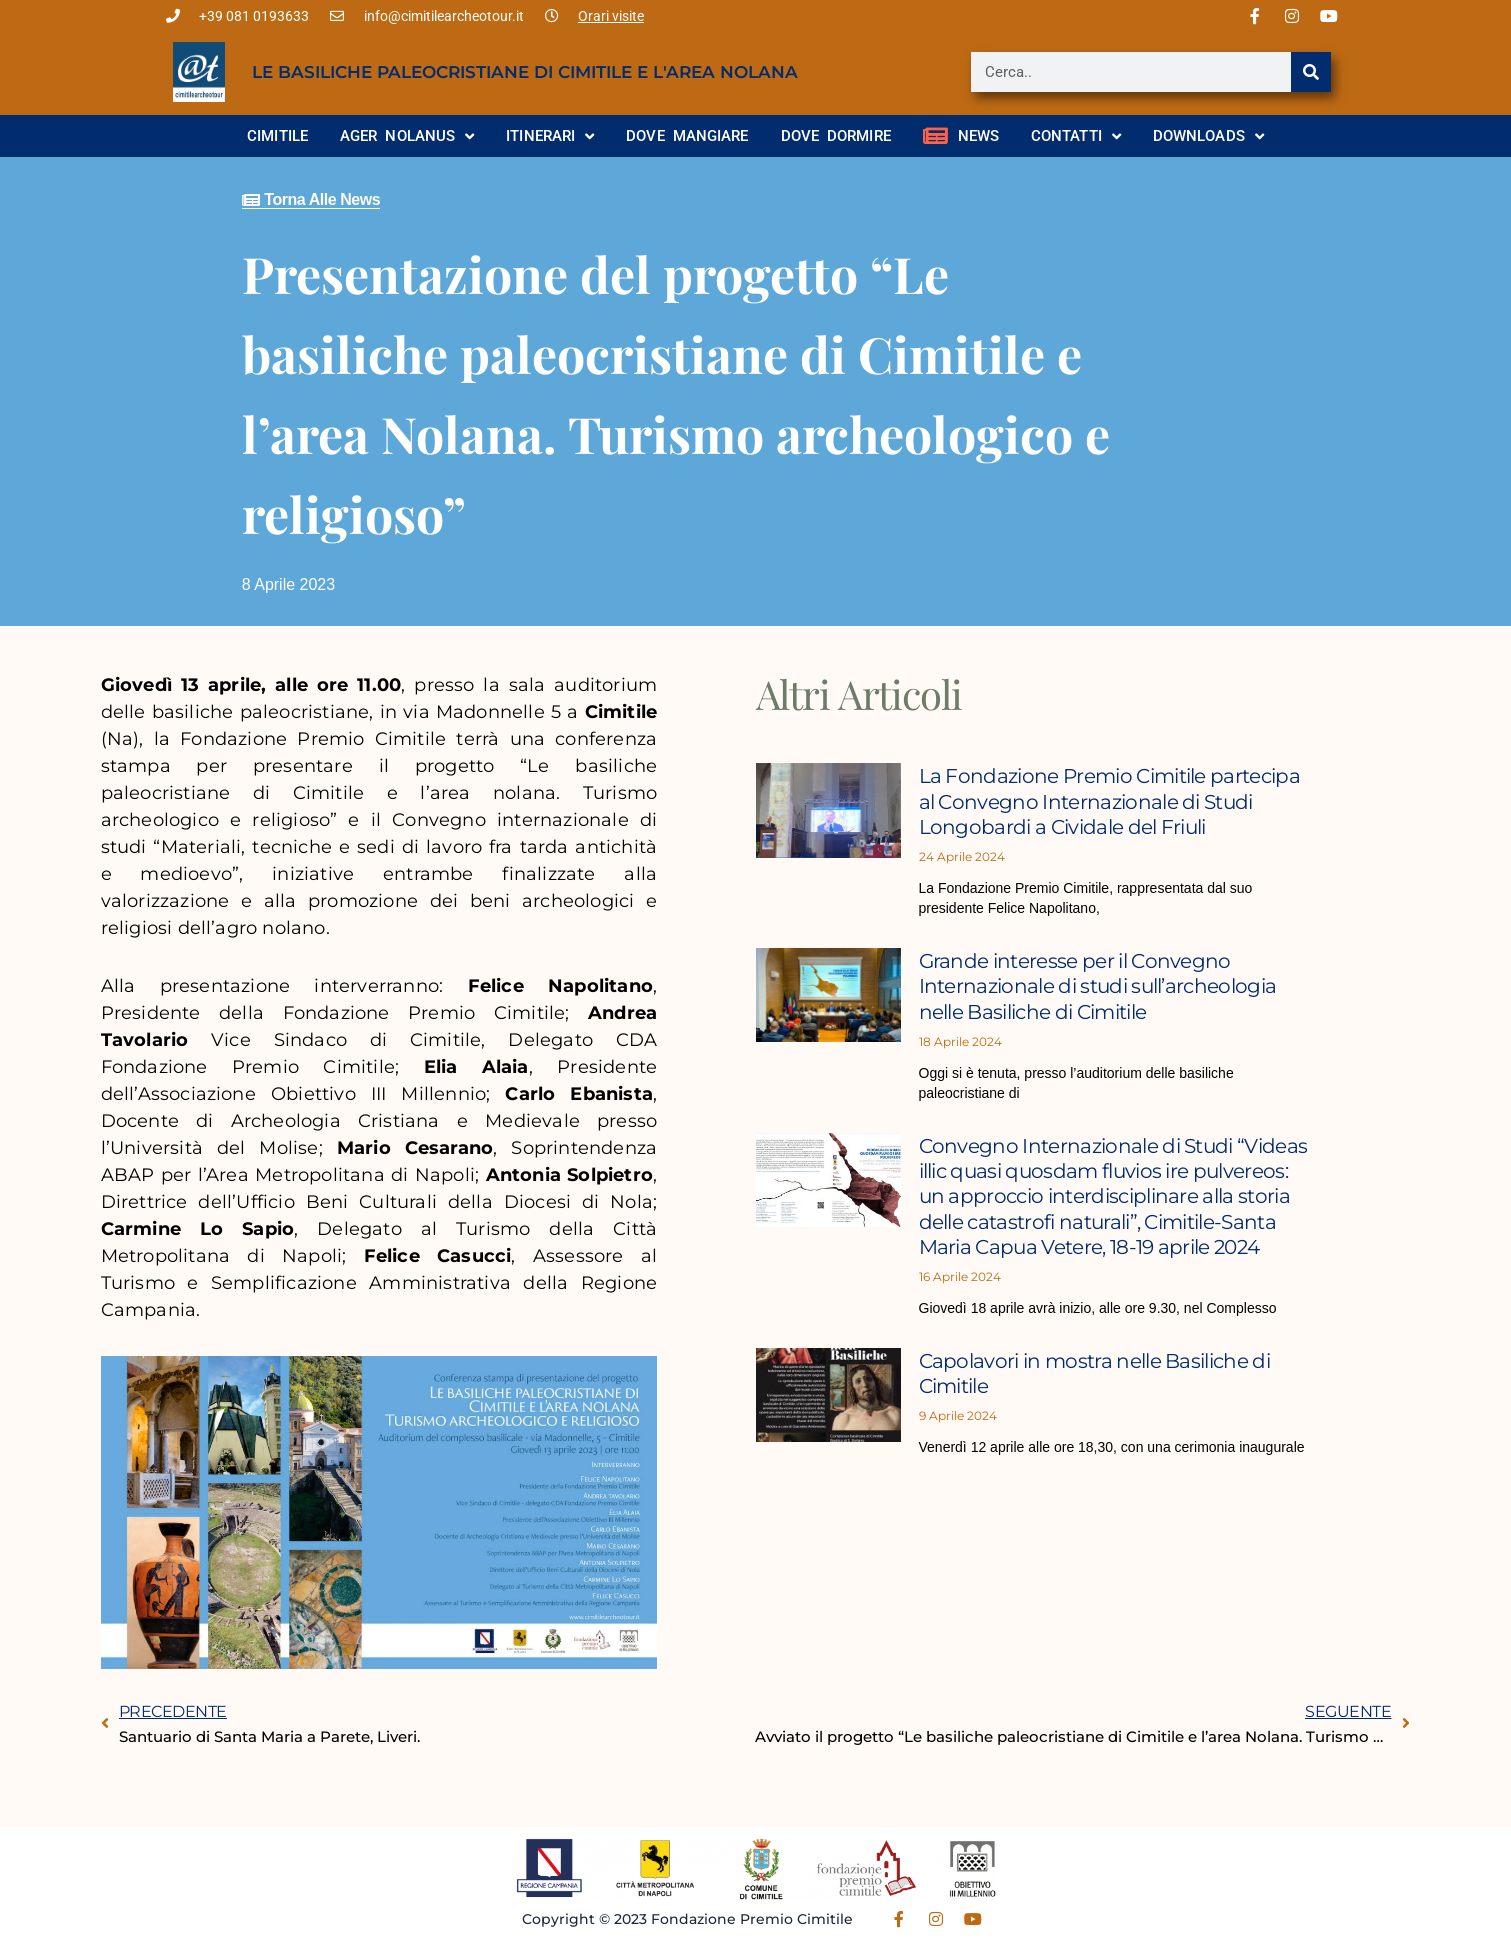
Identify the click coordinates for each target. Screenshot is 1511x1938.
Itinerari (550, 136)
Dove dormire (836, 136)
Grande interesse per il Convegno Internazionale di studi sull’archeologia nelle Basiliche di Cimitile (1108, 984)
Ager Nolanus (407, 136)
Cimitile (277, 136)
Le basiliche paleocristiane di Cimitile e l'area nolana (525, 72)
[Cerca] (1311, 72)
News (961, 136)
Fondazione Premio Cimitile (752, 1919)
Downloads (1208, 136)
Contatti (1076, 136)
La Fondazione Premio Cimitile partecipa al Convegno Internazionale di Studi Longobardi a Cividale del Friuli (1115, 800)
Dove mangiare (687, 136)
